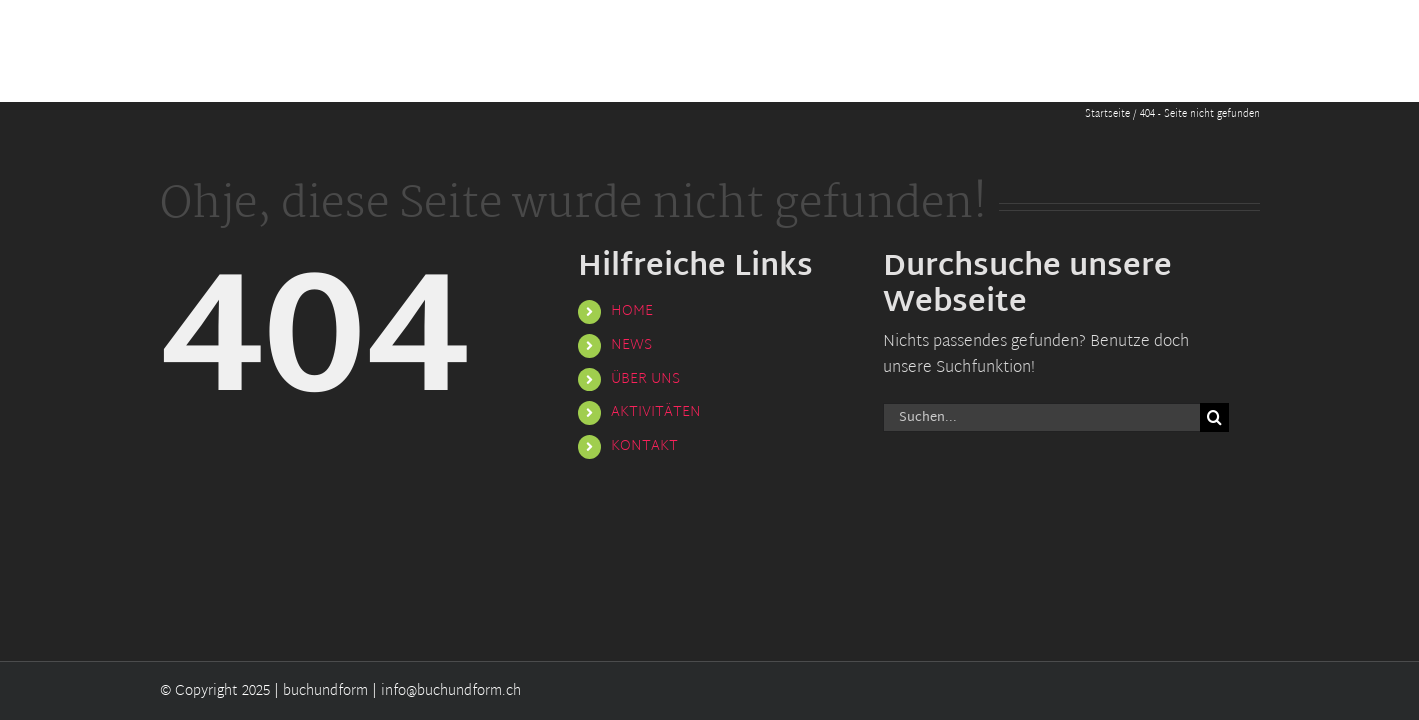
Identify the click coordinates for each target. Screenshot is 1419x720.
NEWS (631, 345)
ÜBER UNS (645, 379)
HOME (632, 311)
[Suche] (1214, 417)
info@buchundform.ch (451, 691)
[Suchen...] (1042, 417)
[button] (1252, 51)
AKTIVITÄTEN (656, 412)
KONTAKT (644, 446)
